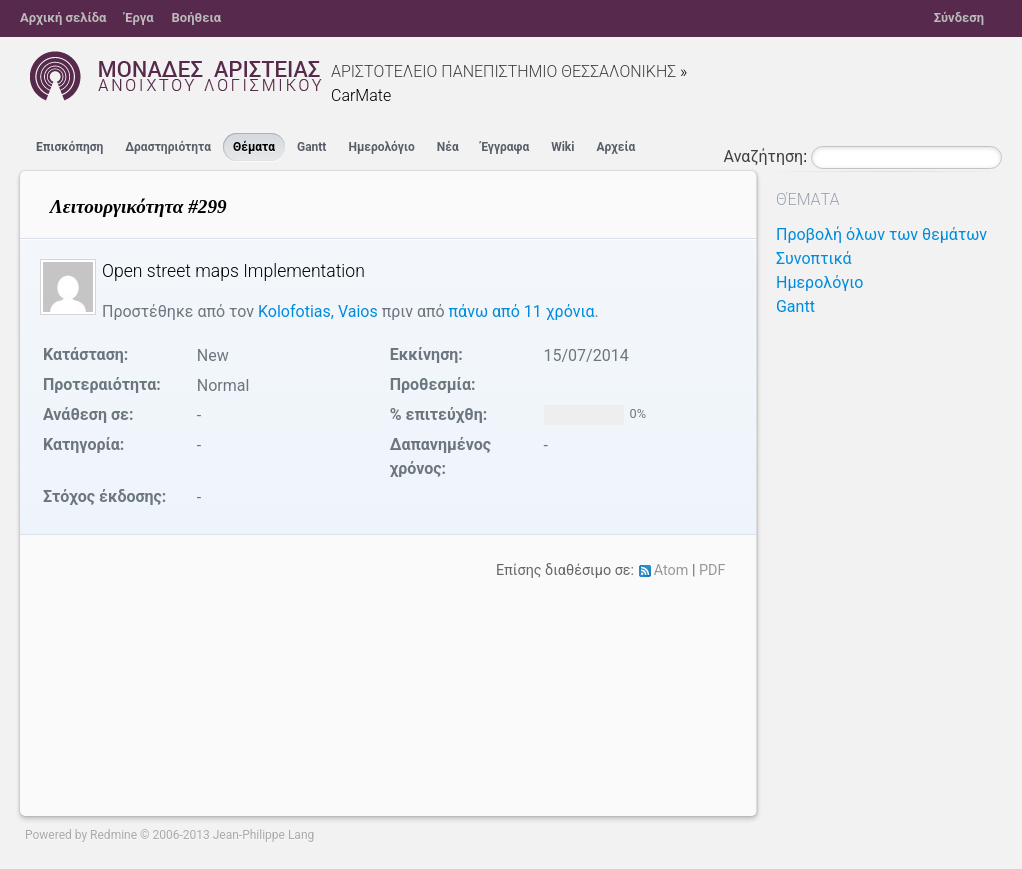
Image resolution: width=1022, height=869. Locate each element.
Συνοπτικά (814, 258)
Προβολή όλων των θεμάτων (881, 234)
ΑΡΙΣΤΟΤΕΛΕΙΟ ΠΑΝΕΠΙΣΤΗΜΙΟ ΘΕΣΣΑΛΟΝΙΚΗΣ (503, 71)
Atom (671, 570)
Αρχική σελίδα (63, 17)
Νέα (448, 147)
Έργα (138, 17)
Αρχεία (615, 147)
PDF (712, 570)
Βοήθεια (197, 17)
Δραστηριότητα (168, 147)
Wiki (562, 147)
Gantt (311, 147)
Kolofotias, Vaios (318, 311)
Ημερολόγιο (381, 147)
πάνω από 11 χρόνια (522, 311)
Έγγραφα (505, 147)
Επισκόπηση (69, 147)
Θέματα (254, 147)
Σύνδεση (959, 17)
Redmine (113, 835)
